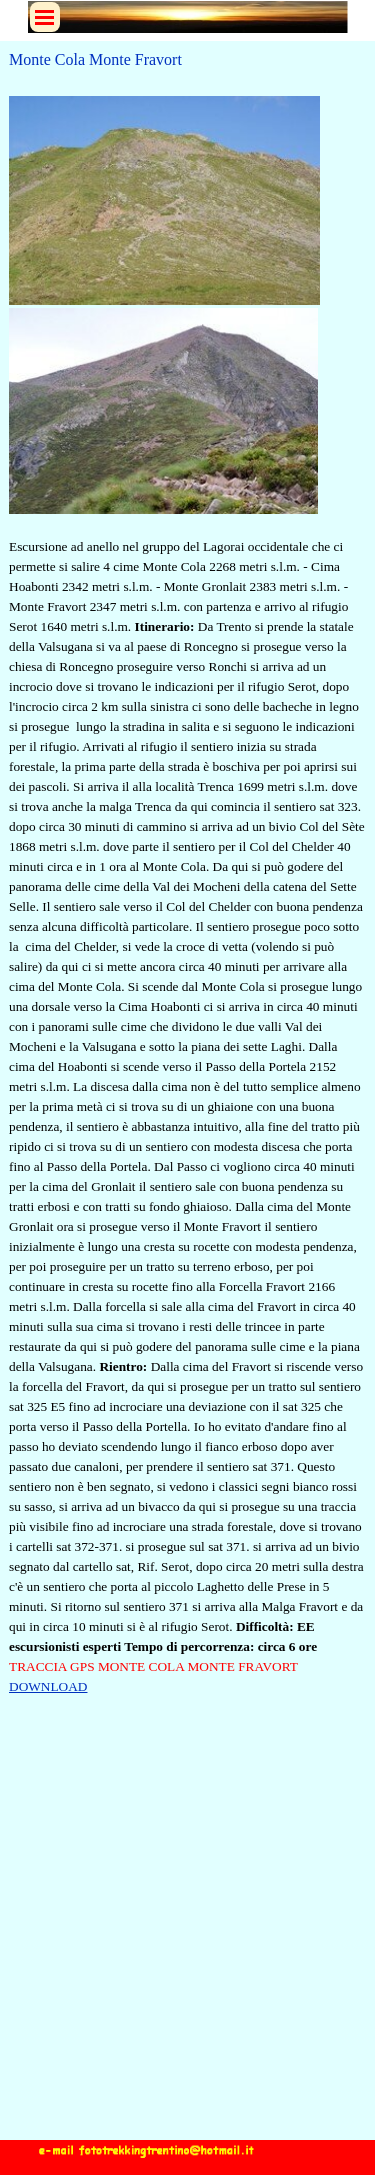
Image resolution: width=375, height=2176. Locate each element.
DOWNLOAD (48, 1686)
